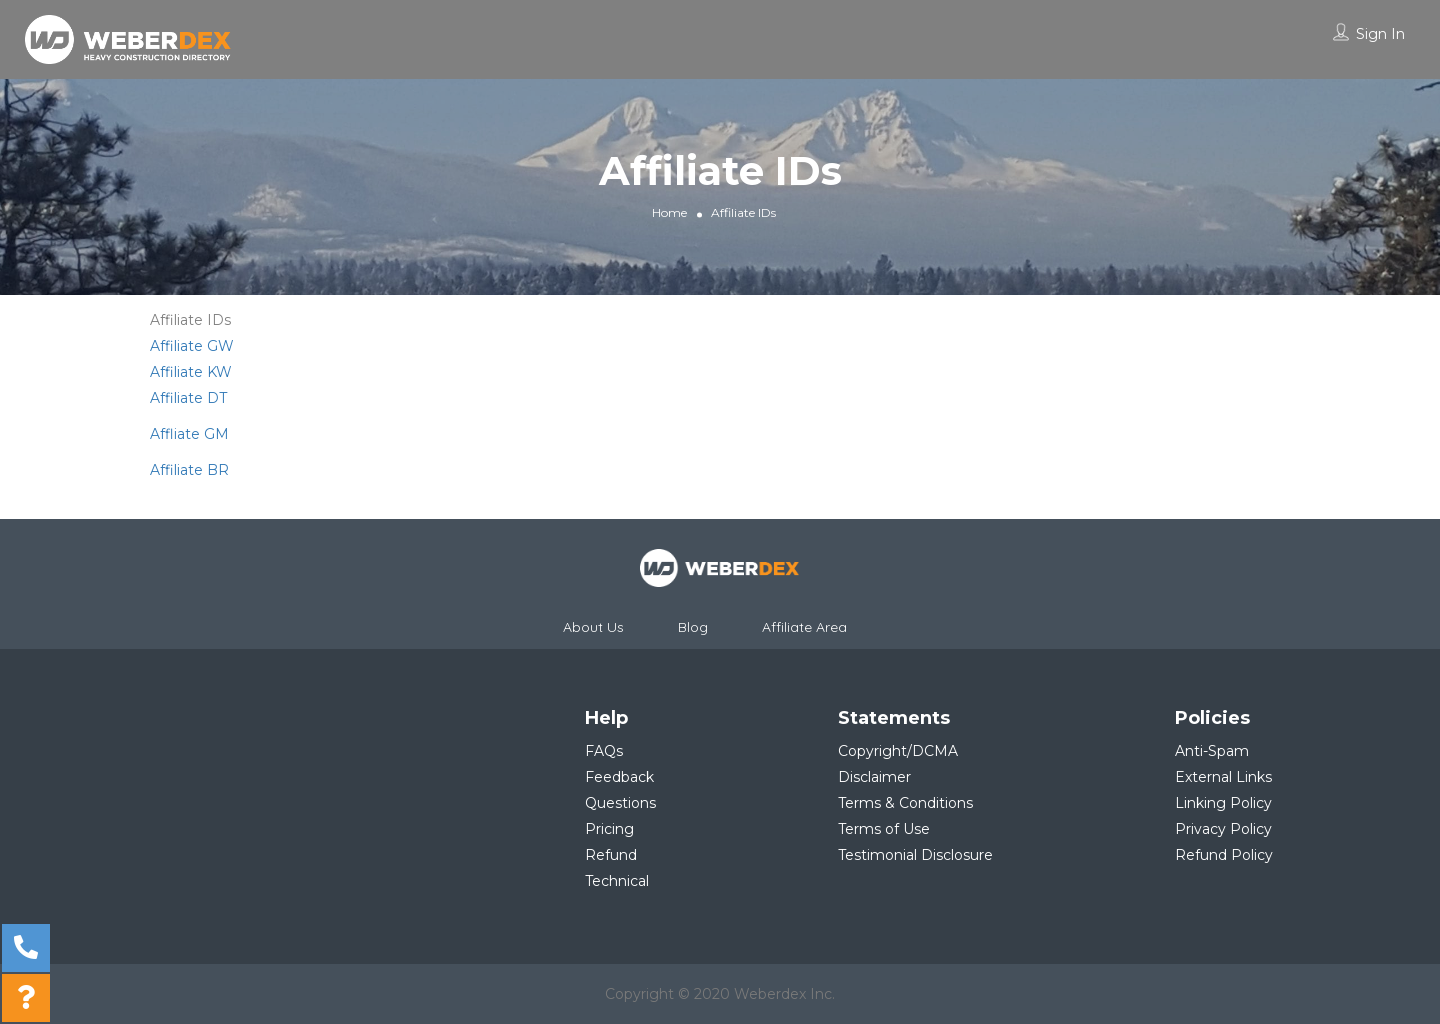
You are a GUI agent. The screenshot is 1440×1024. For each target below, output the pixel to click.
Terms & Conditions (905, 803)
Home (669, 211)
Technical (617, 881)
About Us (593, 627)
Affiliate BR (189, 470)
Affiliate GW (192, 346)
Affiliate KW (191, 372)
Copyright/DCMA (898, 751)
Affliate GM (189, 434)
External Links (1223, 777)
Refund (611, 855)
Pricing (609, 829)
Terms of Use (884, 829)
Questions (620, 803)
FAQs (604, 751)
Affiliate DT (188, 398)
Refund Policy (1224, 855)
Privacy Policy (1223, 829)
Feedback (619, 777)
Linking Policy (1223, 803)
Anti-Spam (1212, 751)
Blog (693, 627)
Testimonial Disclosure (915, 855)
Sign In (1380, 34)
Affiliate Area (804, 627)
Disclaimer (874, 777)
